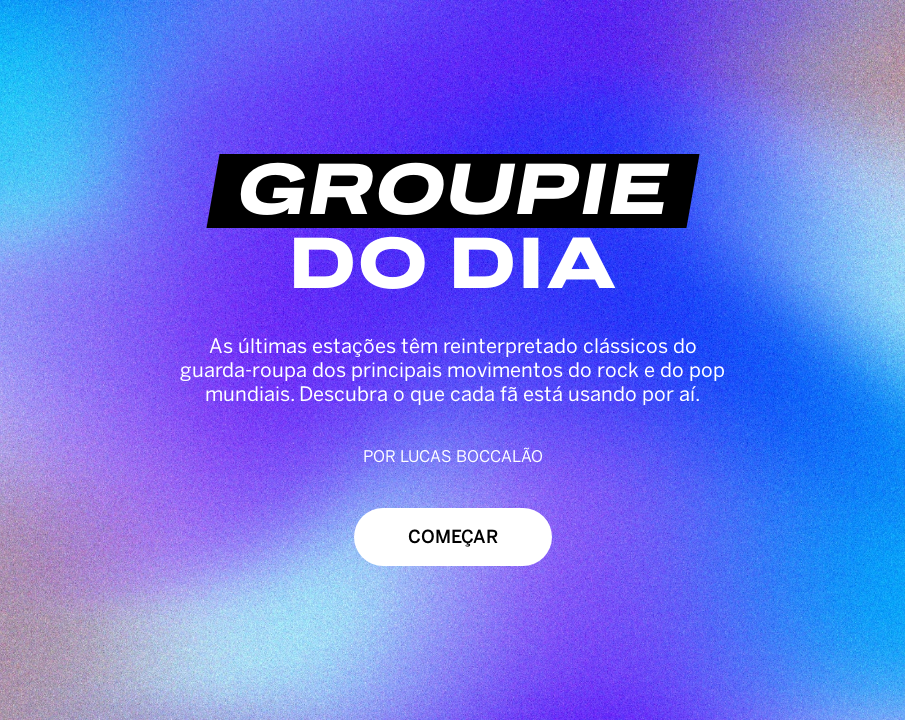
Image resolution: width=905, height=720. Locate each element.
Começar (453, 537)
